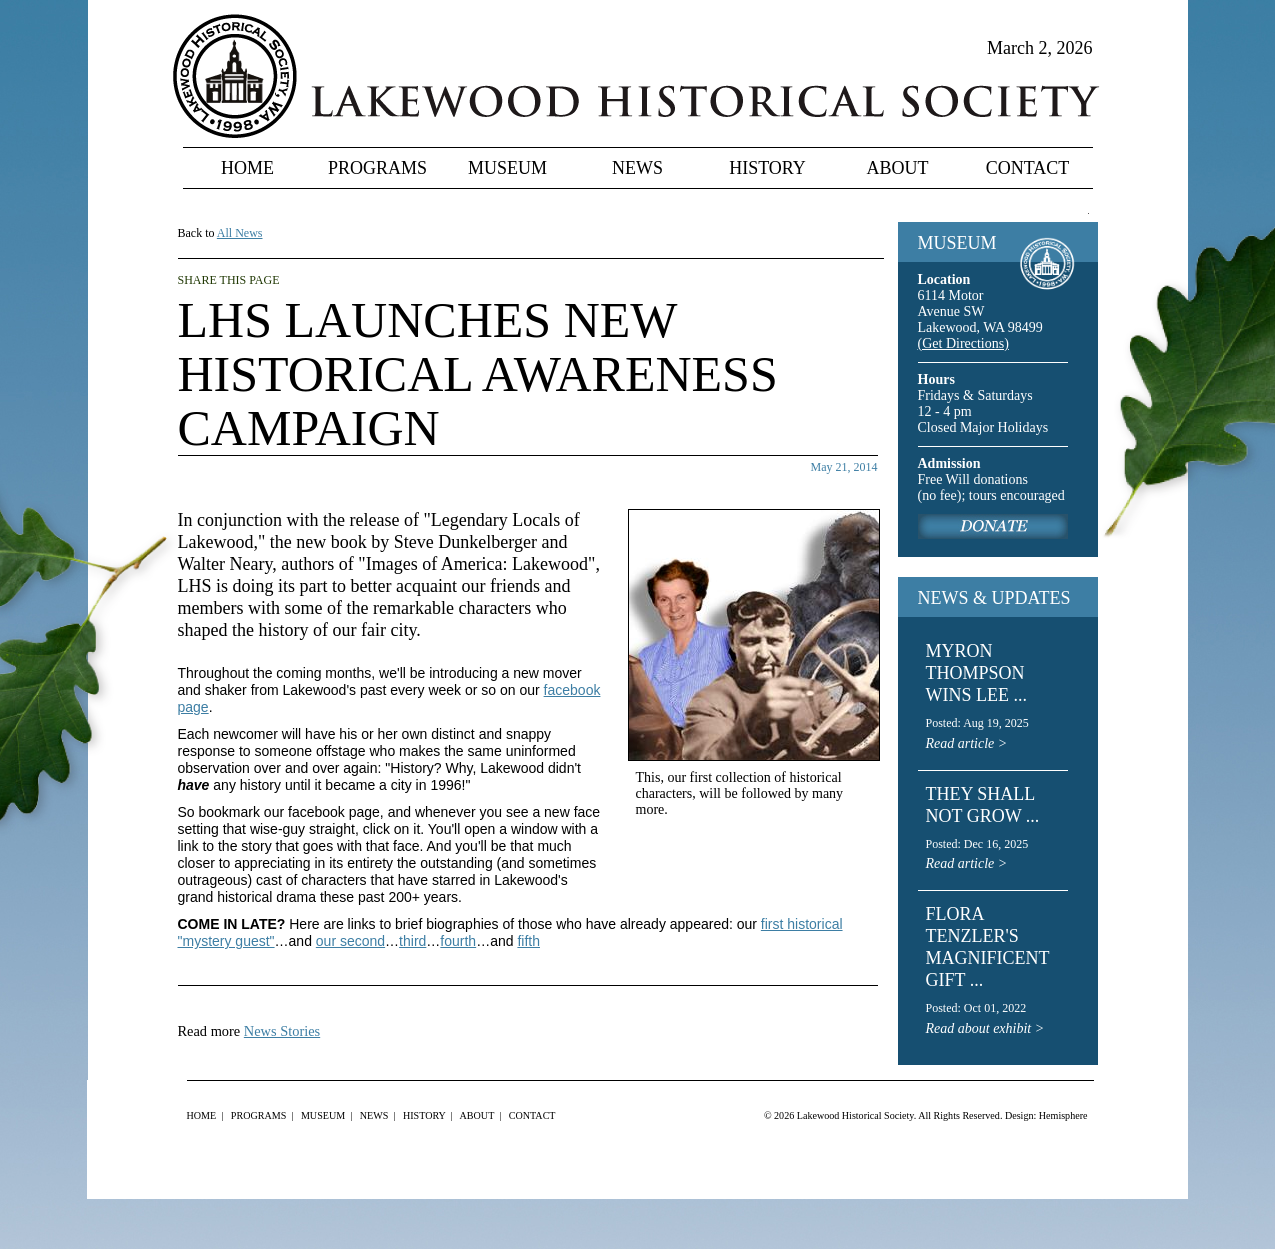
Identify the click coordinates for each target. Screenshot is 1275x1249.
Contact (1028, 168)
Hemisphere (1063, 1115)
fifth (528, 941)
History (767, 168)
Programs (377, 168)
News (637, 168)
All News (240, 233)
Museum (507, 168)
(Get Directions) (963, 343)
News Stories (282, 1031)
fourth (458, 941)
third (412, 941)
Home (247, 168)
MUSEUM (957, 243)
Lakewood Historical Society (855, 1115)
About (898, 168)
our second (350, 941)
